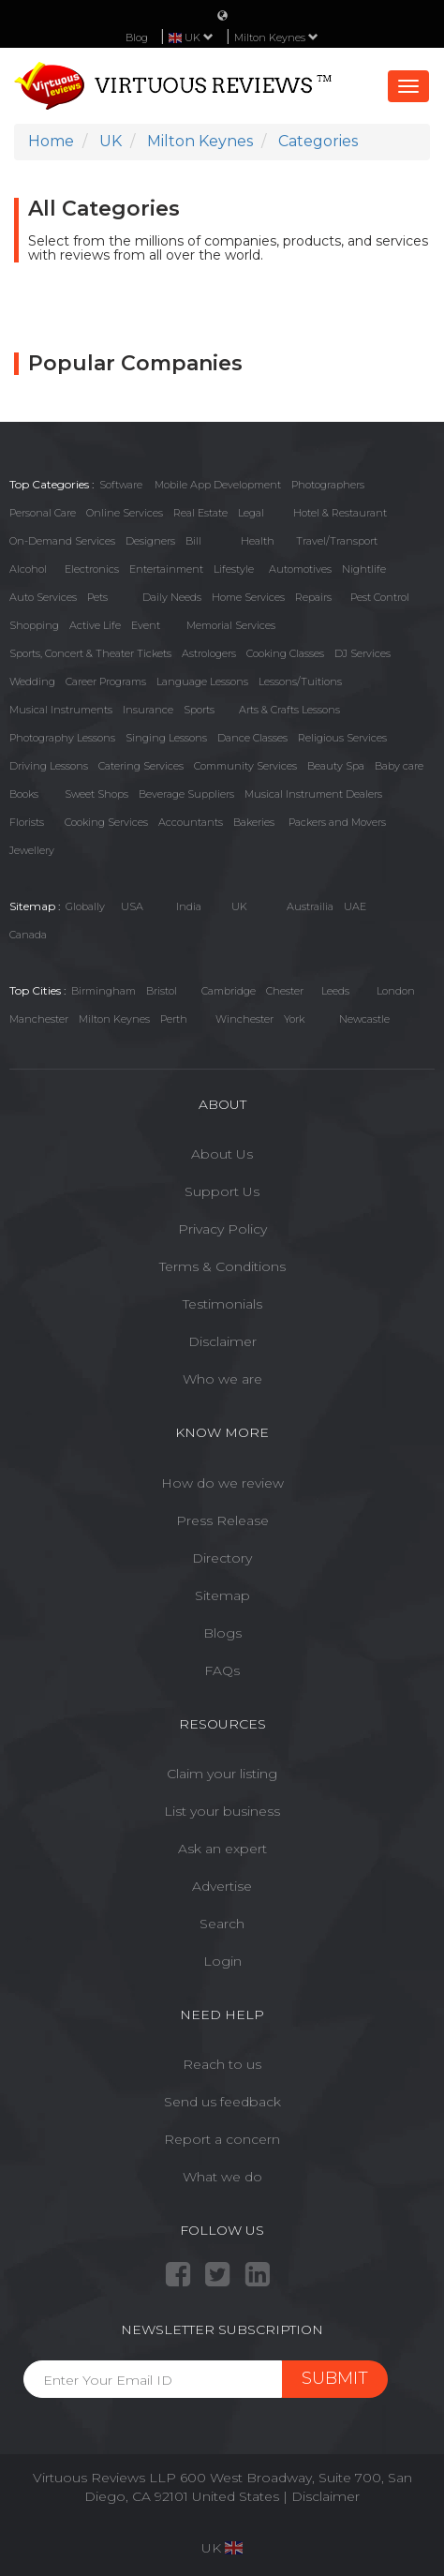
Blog (137, 37)
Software (120, 484)
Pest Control (379, 597)
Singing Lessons (166, 737)
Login (222, 1961)
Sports (199, 709)
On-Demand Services (62, 540)
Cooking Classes (285, 653)
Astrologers (209, 653)
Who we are (222, 1378)
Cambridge (228, 990)
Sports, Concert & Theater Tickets (90, 653)
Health (257, 540)
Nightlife (364, 569)
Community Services (245, 765)
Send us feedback (222, 2101)
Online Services (124, 512)
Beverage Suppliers (186, 794)
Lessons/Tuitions (300, 681)
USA (132, 906)
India (188, 906)
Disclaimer (222, 1341)
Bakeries (253, 822)
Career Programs (106, 681)
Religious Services (342, 737)
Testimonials (222, 1303)
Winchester (244, 1019)
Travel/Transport (336, 540)
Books (23, 794)
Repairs (313, 597)
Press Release (222, 1520)
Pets (97, 597)
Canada (28, 934)
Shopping (34, 625)
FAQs (222, 1670)
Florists (26, 822)
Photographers (327, 484)
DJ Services (362, 653)
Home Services (248, 597)
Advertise (222, 1886)
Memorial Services (230, 625)
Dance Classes (252, 737)
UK (239, 906)
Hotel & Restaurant (340, 512)
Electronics (92, 569)
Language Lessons (202, 681)
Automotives (300, 569)
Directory (222, 1558)
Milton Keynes (276, 37)
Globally (85, 906)
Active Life (95, 625)
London (396, 990)
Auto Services (43, 597)
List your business (222, 1811)
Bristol (161, 990)
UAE (355, 906)
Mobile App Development (218, 484)
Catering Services (141, 765)
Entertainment (166, 569)
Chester (284, 990)
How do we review (222, 1483)
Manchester (38, 1019)
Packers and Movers (337, 822)
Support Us (222, 1191)
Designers (150, 540)
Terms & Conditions (222, 1266)
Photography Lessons (62, 737)
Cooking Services (106, 822)
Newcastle (364, 1019)
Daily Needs (171, 597)
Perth (173, 1019)
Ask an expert (222, 1848)
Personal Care (42, 512)
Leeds (335, 990)
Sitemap (222, 1595)
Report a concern (222, 2139)
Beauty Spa (335, 765)
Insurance (148, 709)
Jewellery (31, 850)
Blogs (222, 1633)
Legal (251, 512)
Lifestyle (234, 569)
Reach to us (222, 2064)
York (294, 1019)
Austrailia (310, 906)
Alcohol (28, 569)
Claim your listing (222, 1773)
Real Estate (200, 512)
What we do (222, 2176)
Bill (193, 540)
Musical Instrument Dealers (313, 794)
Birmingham (103, 990)
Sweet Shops (96, 794)
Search (222, 1923)
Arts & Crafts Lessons (289, 709)
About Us (222, 1154)
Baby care (399, 765)
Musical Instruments (60, 709)
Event (145, 625)
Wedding (32, 681)
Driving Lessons (48, 765)
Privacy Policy (222, 1229)
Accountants (190, 822)
